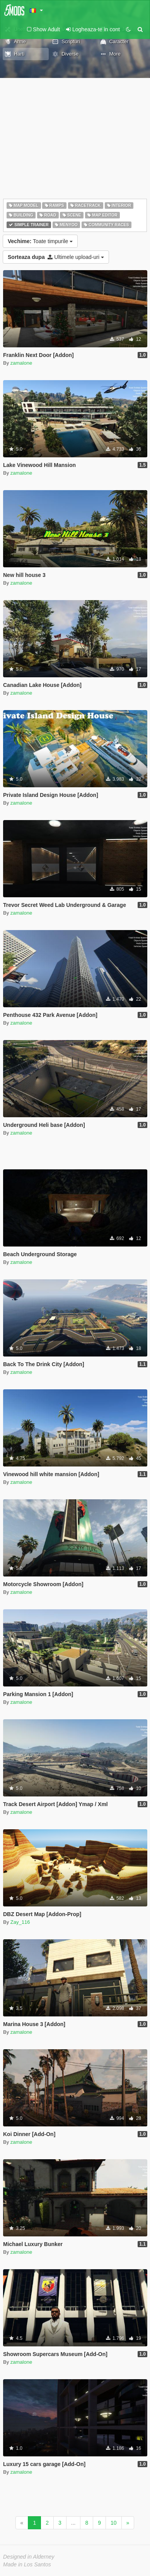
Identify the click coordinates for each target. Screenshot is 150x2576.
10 (114, 2523)
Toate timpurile (40, 241)
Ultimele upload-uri (56, 257)
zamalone (21, 363)
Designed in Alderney (29, 2557)
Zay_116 (20, 1922)
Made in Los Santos (27, 2564)
